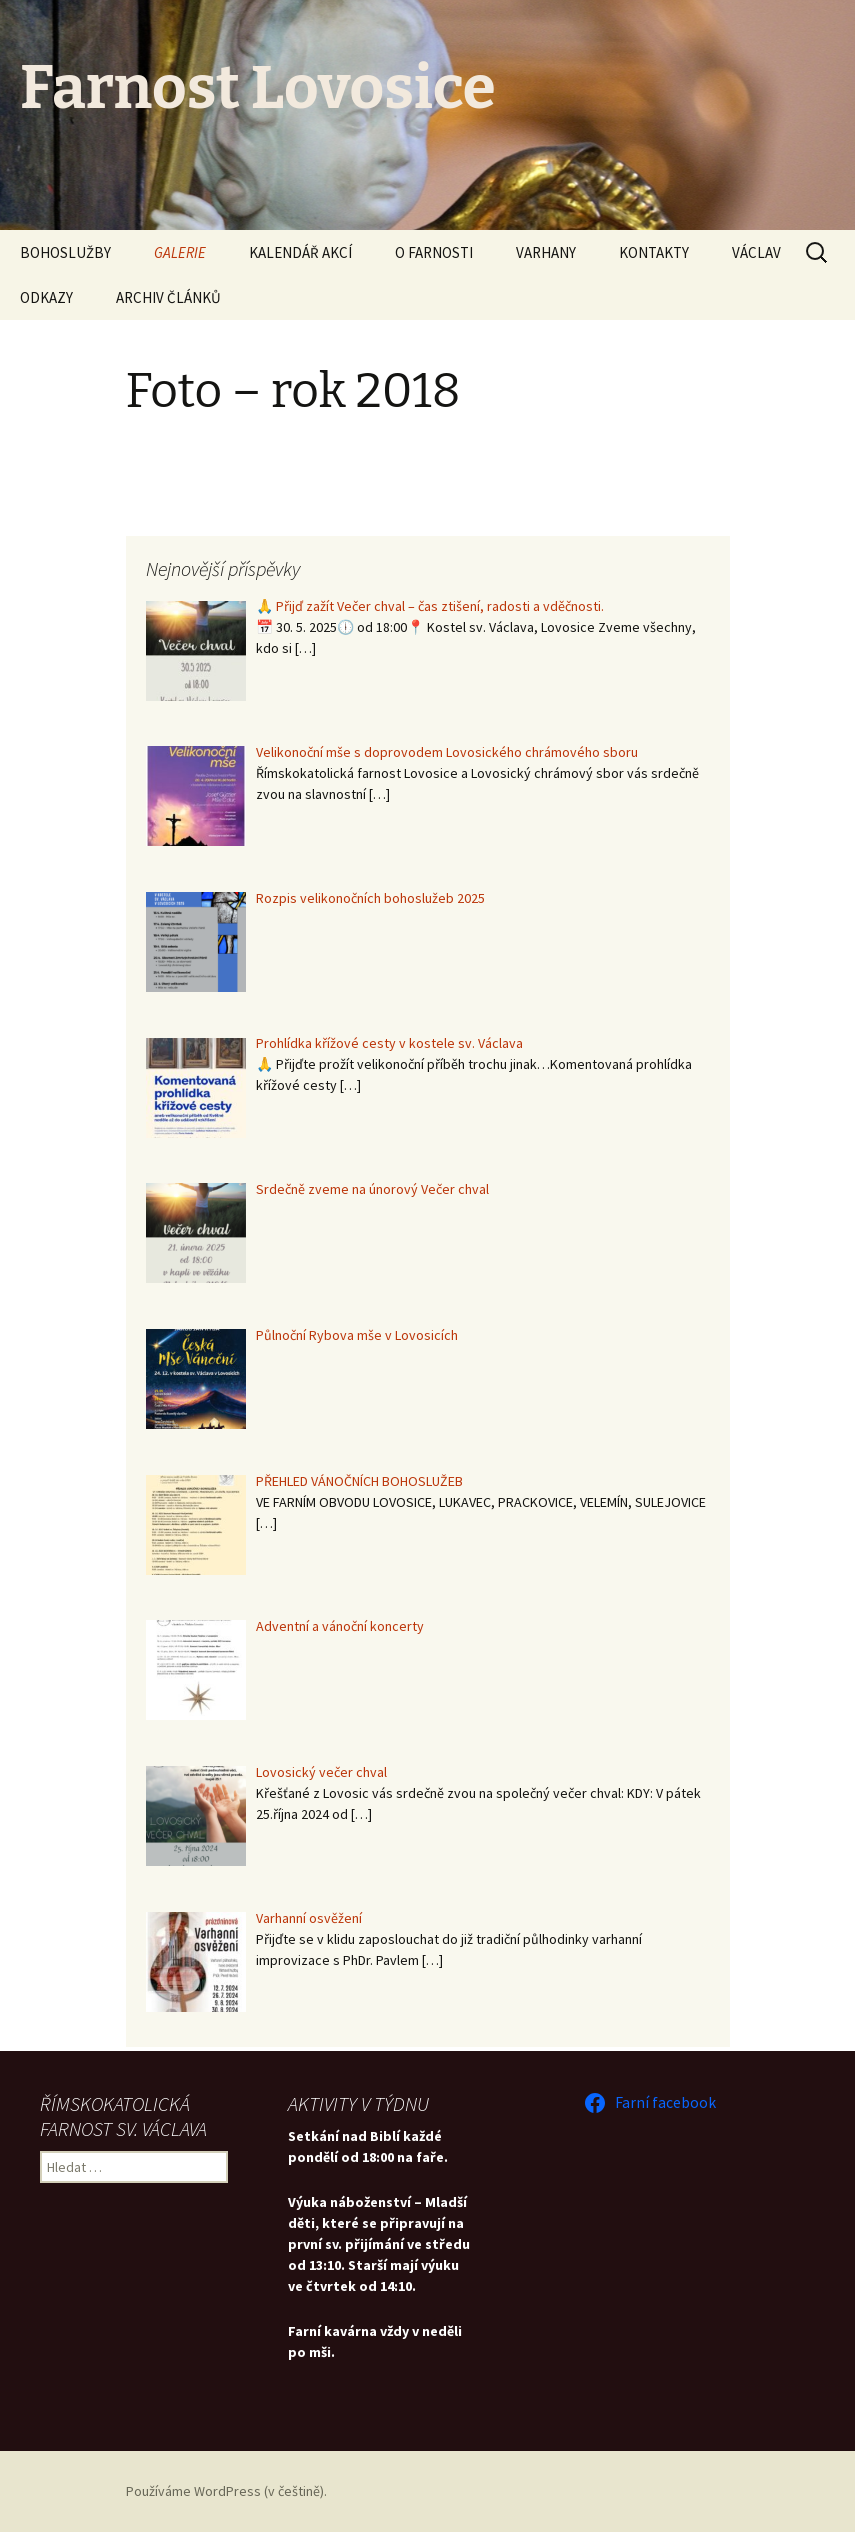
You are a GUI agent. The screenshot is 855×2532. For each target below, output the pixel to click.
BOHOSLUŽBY (65, 252)
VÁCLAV (756, 252)
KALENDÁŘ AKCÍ (300, 252)
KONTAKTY (654, 252)
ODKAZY (46, 297)
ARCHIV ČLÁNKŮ (168, 297)
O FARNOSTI (434, 252)
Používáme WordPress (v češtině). (226, 2491)
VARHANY (546, 252)
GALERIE (180, 252)
